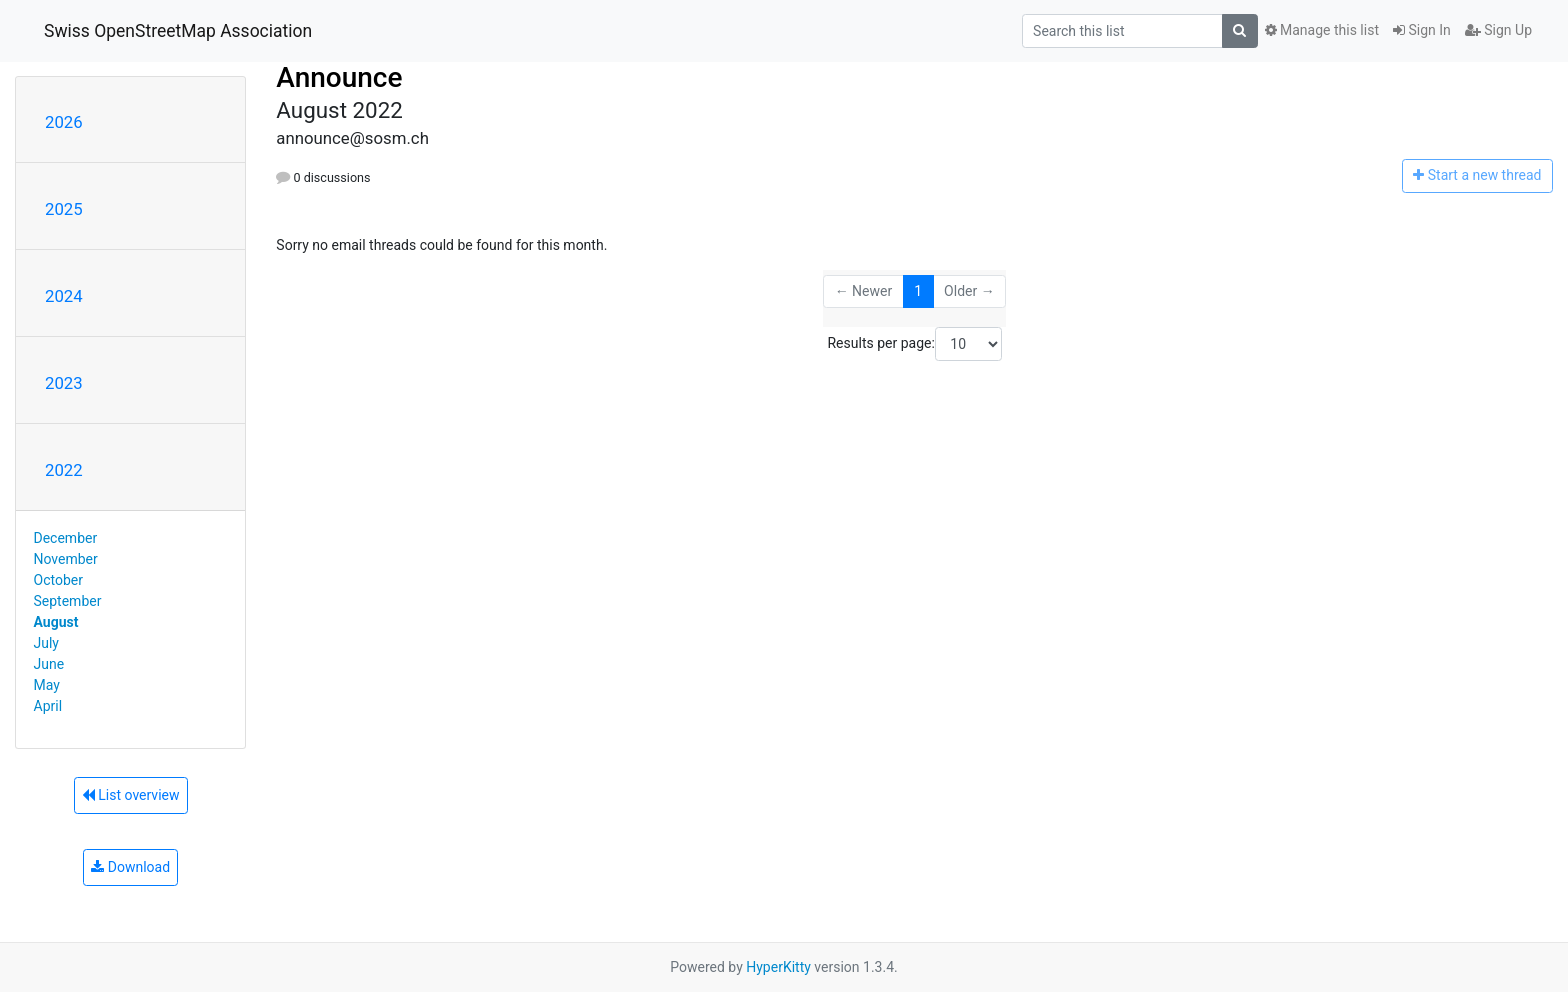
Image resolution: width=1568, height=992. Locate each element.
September (68, 601)
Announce (339, 77)
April (48, 706)
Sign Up (1498, 30)
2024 (64, 296)
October (58, 580)
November (66, 559)
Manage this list (1322, 30)
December (66, 538)
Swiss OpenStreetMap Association (178, 31)
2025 (64, 209)
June (49, 664)
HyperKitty (778, 967)
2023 (64, 383)
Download (130, 867)
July (46, 643)
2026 (64, 122)
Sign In (1422, 30)
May (47, 685)
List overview (131, 795)
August (56, 622)
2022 (64, 470)
